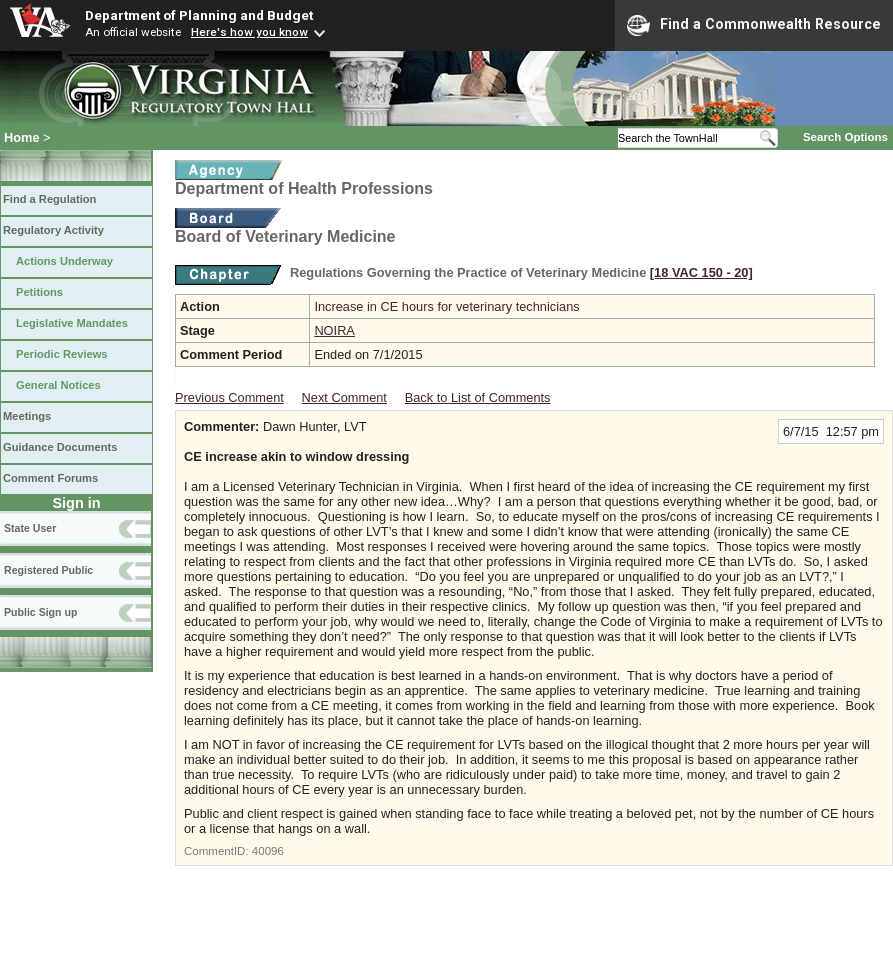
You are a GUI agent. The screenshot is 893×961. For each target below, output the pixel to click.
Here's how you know (249, 32)
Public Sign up (40, 612)
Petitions (39, 292)
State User (30, 528)
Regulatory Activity (53, 230)
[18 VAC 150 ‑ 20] (701, 272)
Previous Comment (229, 397)
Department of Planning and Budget (199, 15)
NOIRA (334, 330)
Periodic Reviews (62, 354)
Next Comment (344, 397)
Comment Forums (50, 478)
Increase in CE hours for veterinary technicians (446, 306)
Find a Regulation (49, 199)
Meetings (27, 416)
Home (22, 137)
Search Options (845, 137)
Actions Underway (64, 261)
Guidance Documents (60, 447)
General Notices (58, 385)
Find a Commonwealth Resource (754, 25)
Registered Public (48, 570)
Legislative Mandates (72, 323)
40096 (268, 851)
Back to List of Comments (478, 397)
